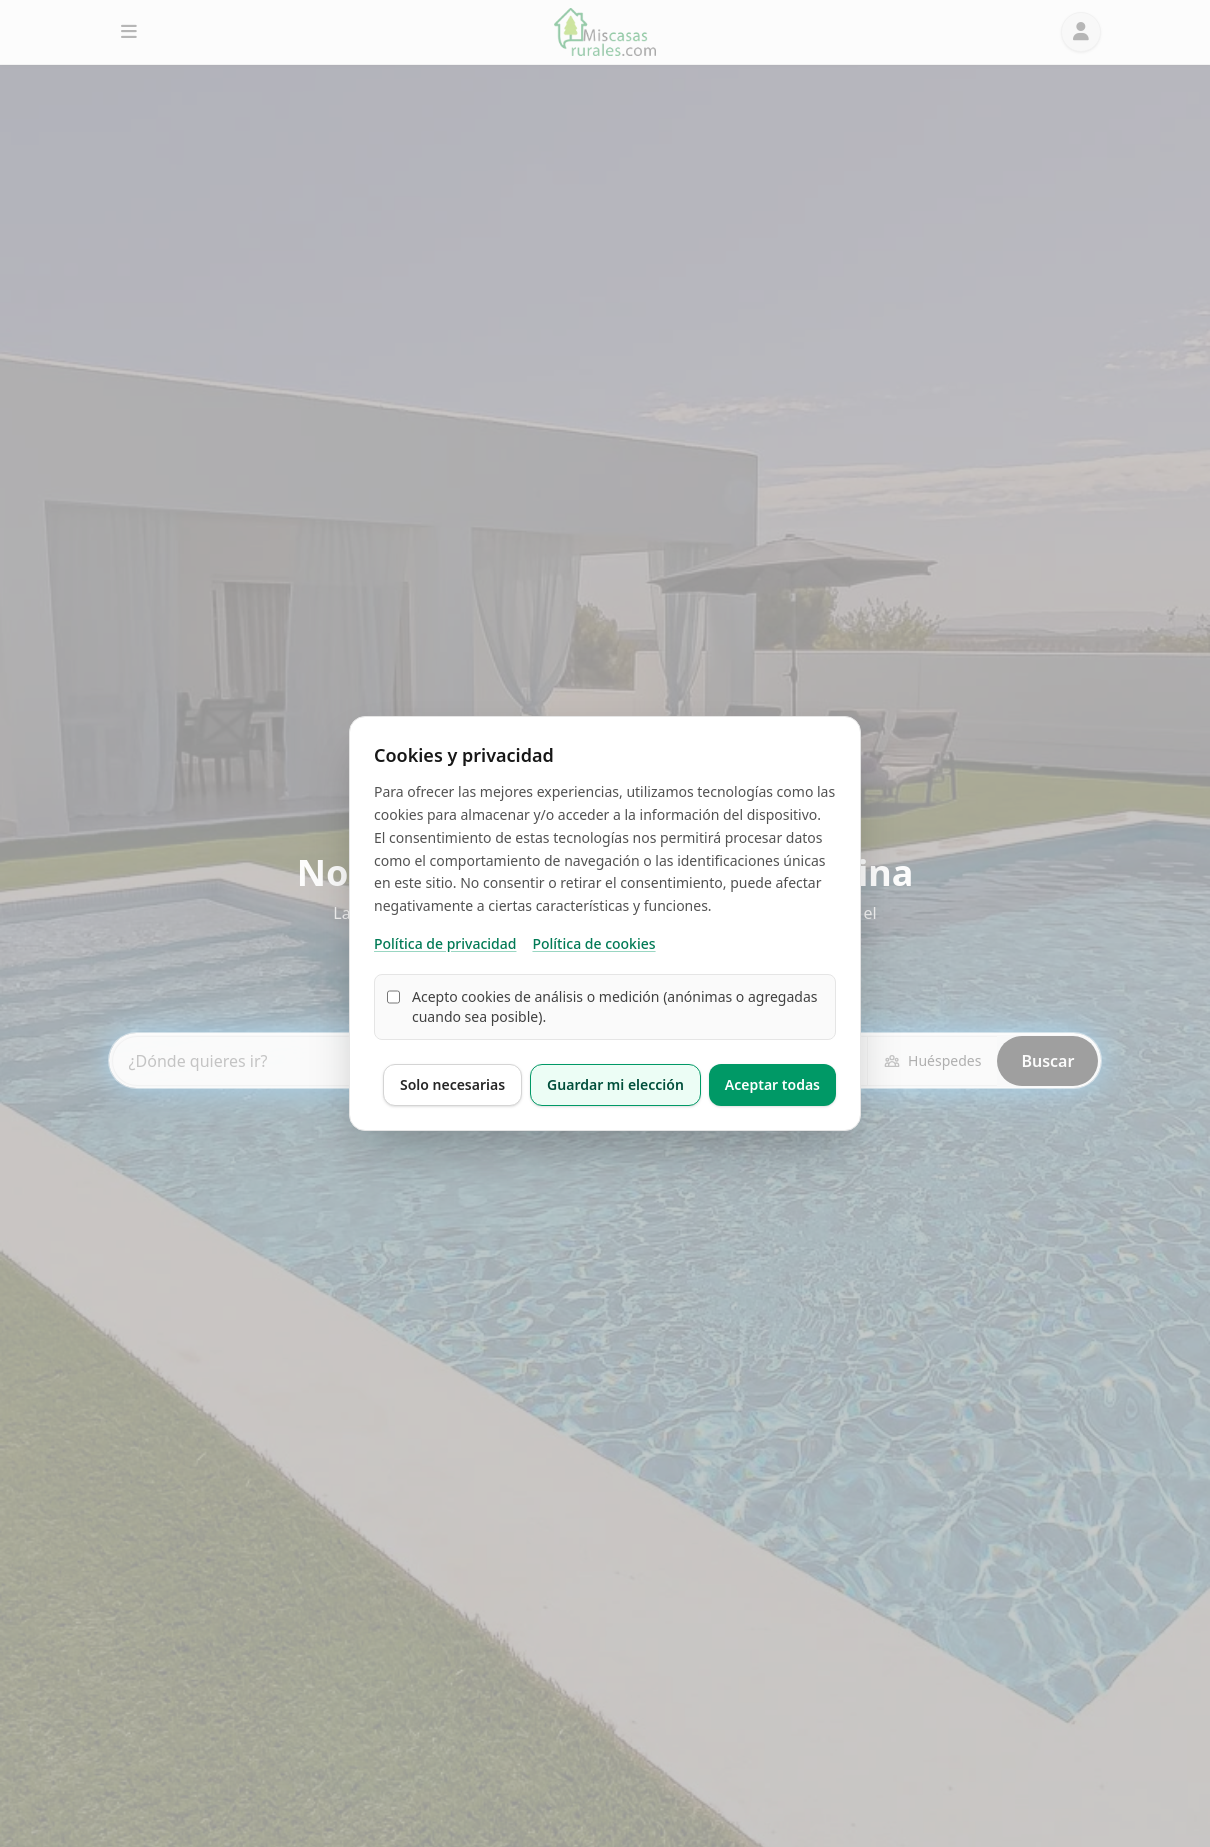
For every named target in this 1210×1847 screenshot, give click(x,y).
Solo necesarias (452, 1084)
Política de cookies (593, 943)
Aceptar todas (772, 1084)
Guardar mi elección (615, 1084)
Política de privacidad (445, 943)
